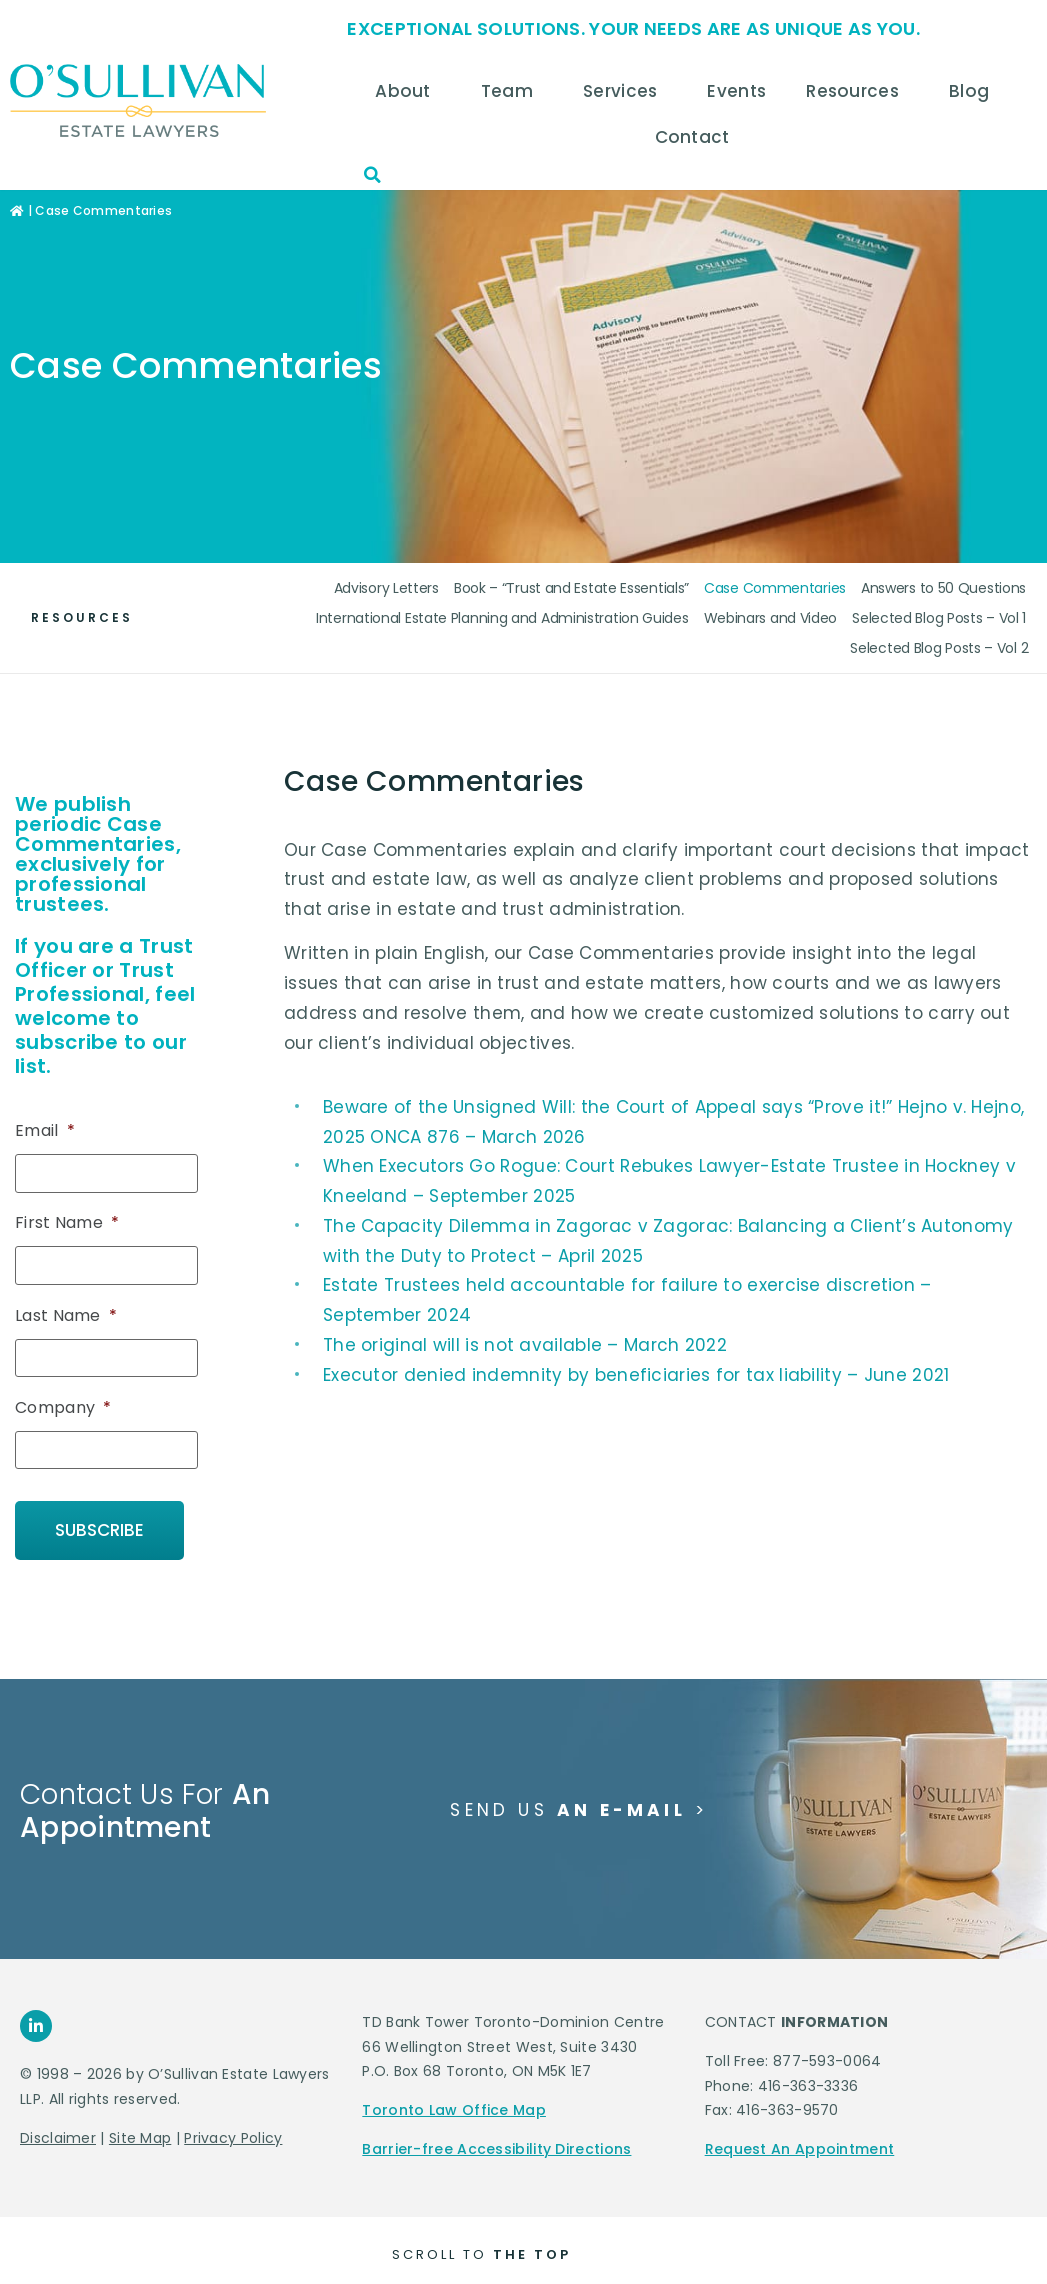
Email (45, 1131)
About (408, 91)
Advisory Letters (386, 588)
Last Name (66, 1314)
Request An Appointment (800, 2142)
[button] (372, 175)
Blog (974, 91)
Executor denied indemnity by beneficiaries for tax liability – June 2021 (636, 1375)
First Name (67, 1223)
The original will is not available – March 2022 (525, 1345)
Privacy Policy (233, 2130)
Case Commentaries (775, 588)
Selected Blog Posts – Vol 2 (939, 648)
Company (63, 1405)
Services (625, 91)
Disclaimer (58, 2130)
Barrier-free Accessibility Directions (496, 2142)
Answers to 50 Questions (943, 588)
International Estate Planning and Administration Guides (502, 618)
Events (736, 91)
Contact (697, 137)
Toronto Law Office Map (454, 2103)
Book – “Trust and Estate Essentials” (571, 588)
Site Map (140, 2130)
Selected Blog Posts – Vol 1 (939, 618)
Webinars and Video (771, 618)
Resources (857, 91)
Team (512, 91)
